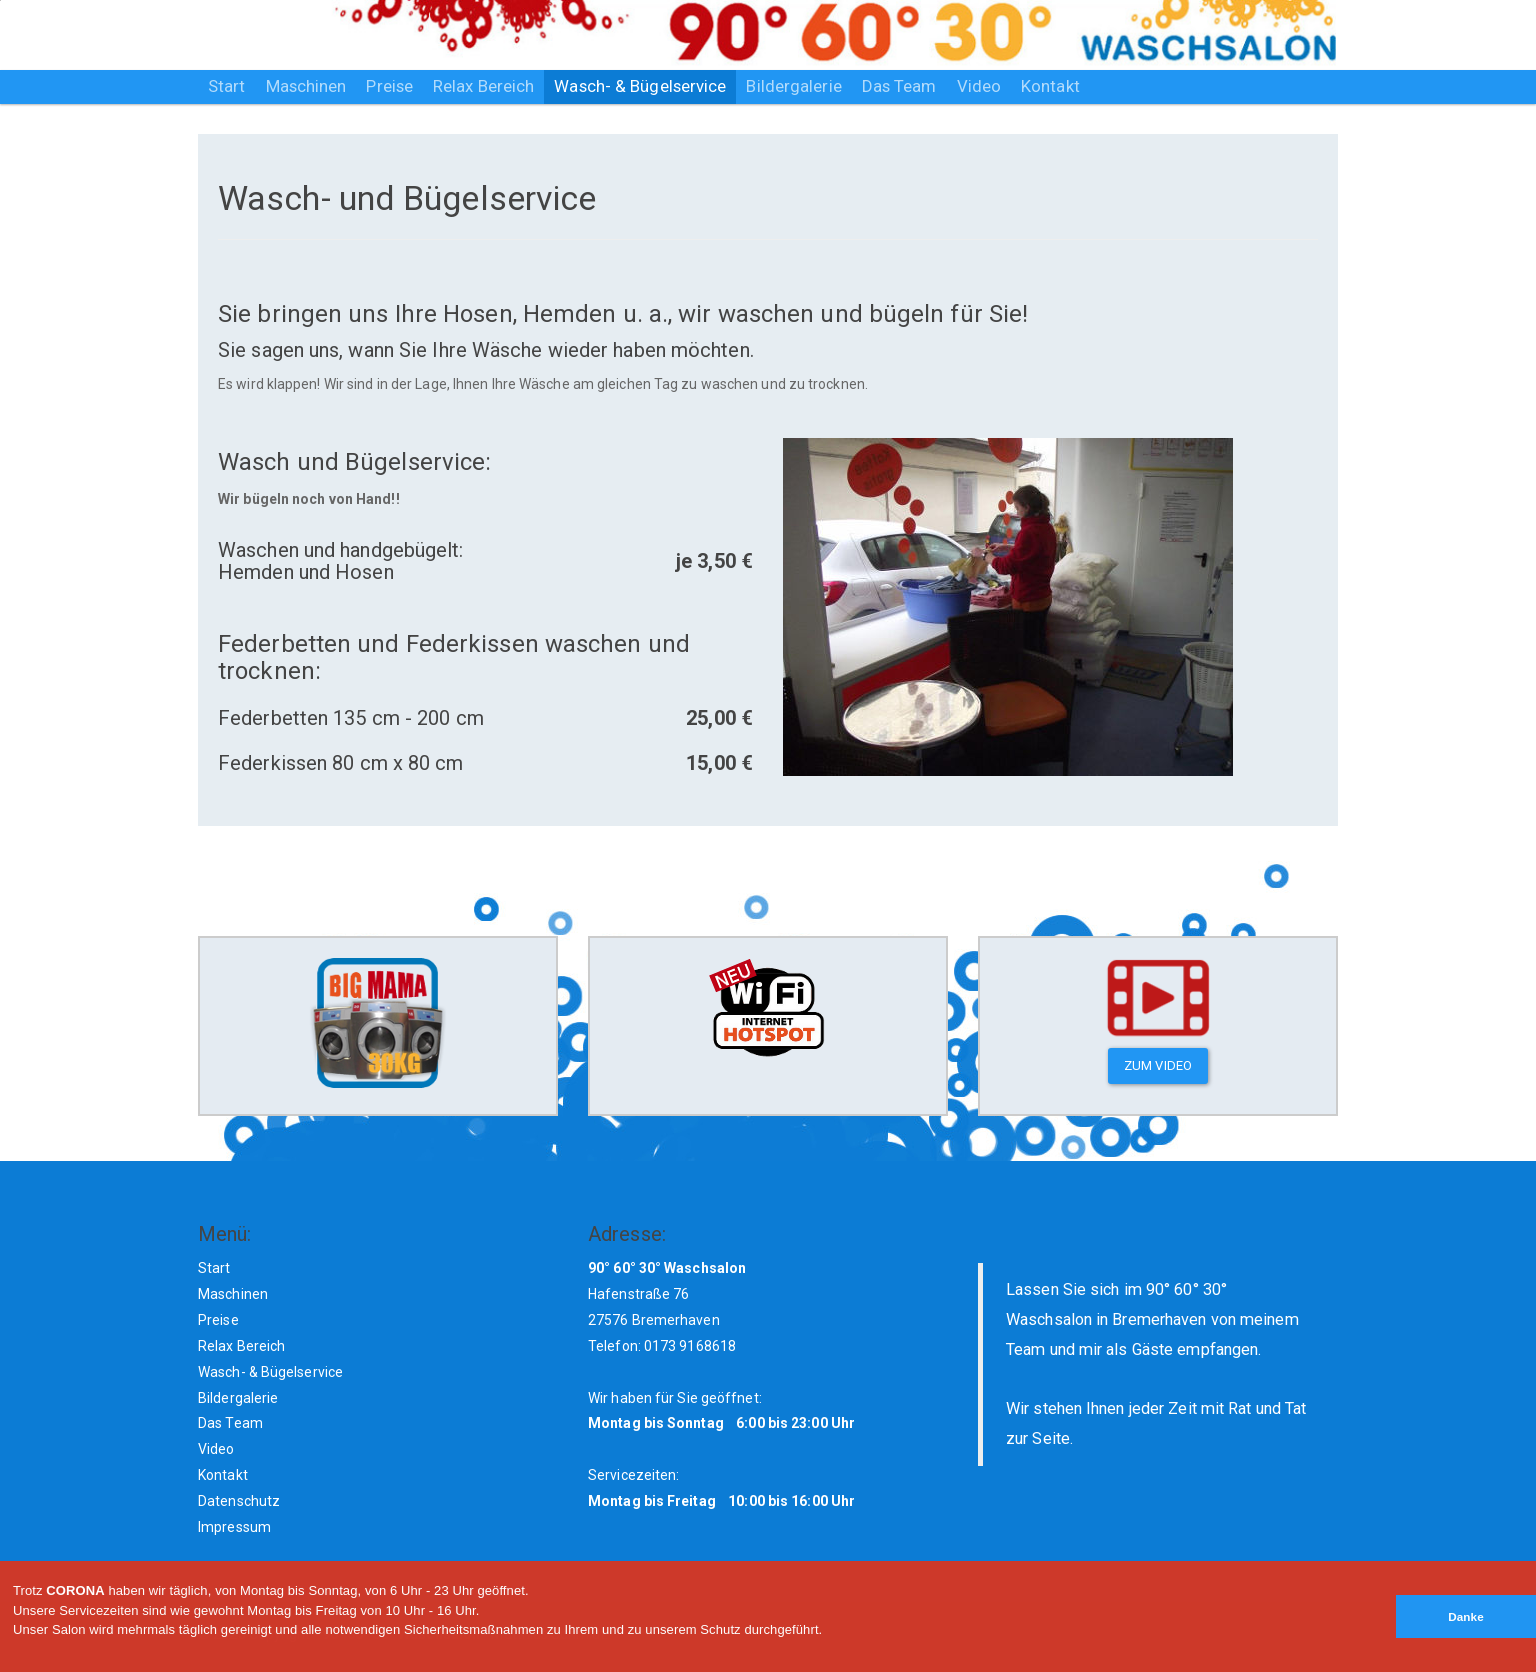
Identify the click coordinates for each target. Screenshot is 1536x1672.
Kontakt (1050, 86)
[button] (15, 1663)
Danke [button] (1466, 1616)
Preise (389, 86)
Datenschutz (239, 1501)
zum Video (1158, 1065)
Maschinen (306, 86)
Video (979, 86)
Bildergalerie (793, 86)
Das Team (899, 86)
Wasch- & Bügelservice (640, 86)
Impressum (234, 1527)
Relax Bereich (483, 86)
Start (227, 86)
